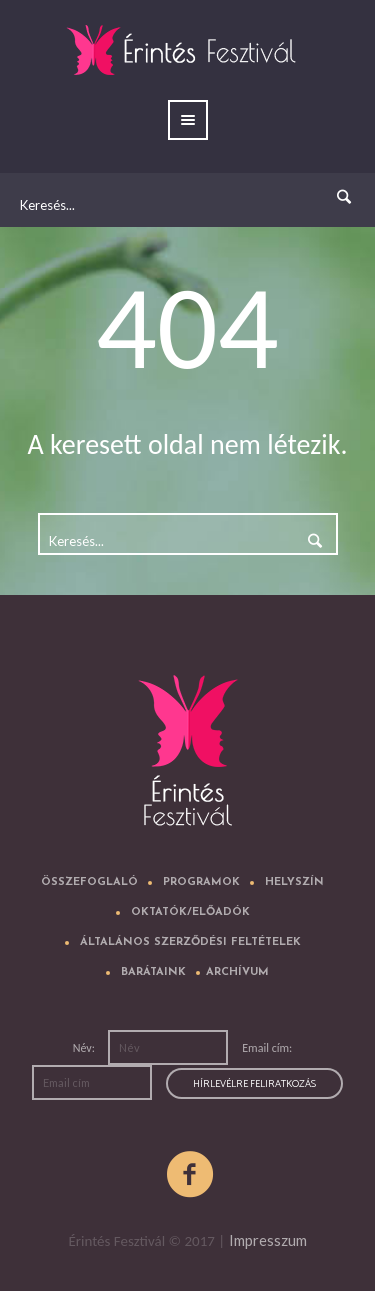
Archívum (237, 972)
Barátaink (153, 972)
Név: (85, 1048)
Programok (201, 882)
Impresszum (268, 1240)
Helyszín (294, 882)
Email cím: (267, 1048)
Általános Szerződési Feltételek (190, 942)
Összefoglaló (89, 882)
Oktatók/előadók (190, 912)
